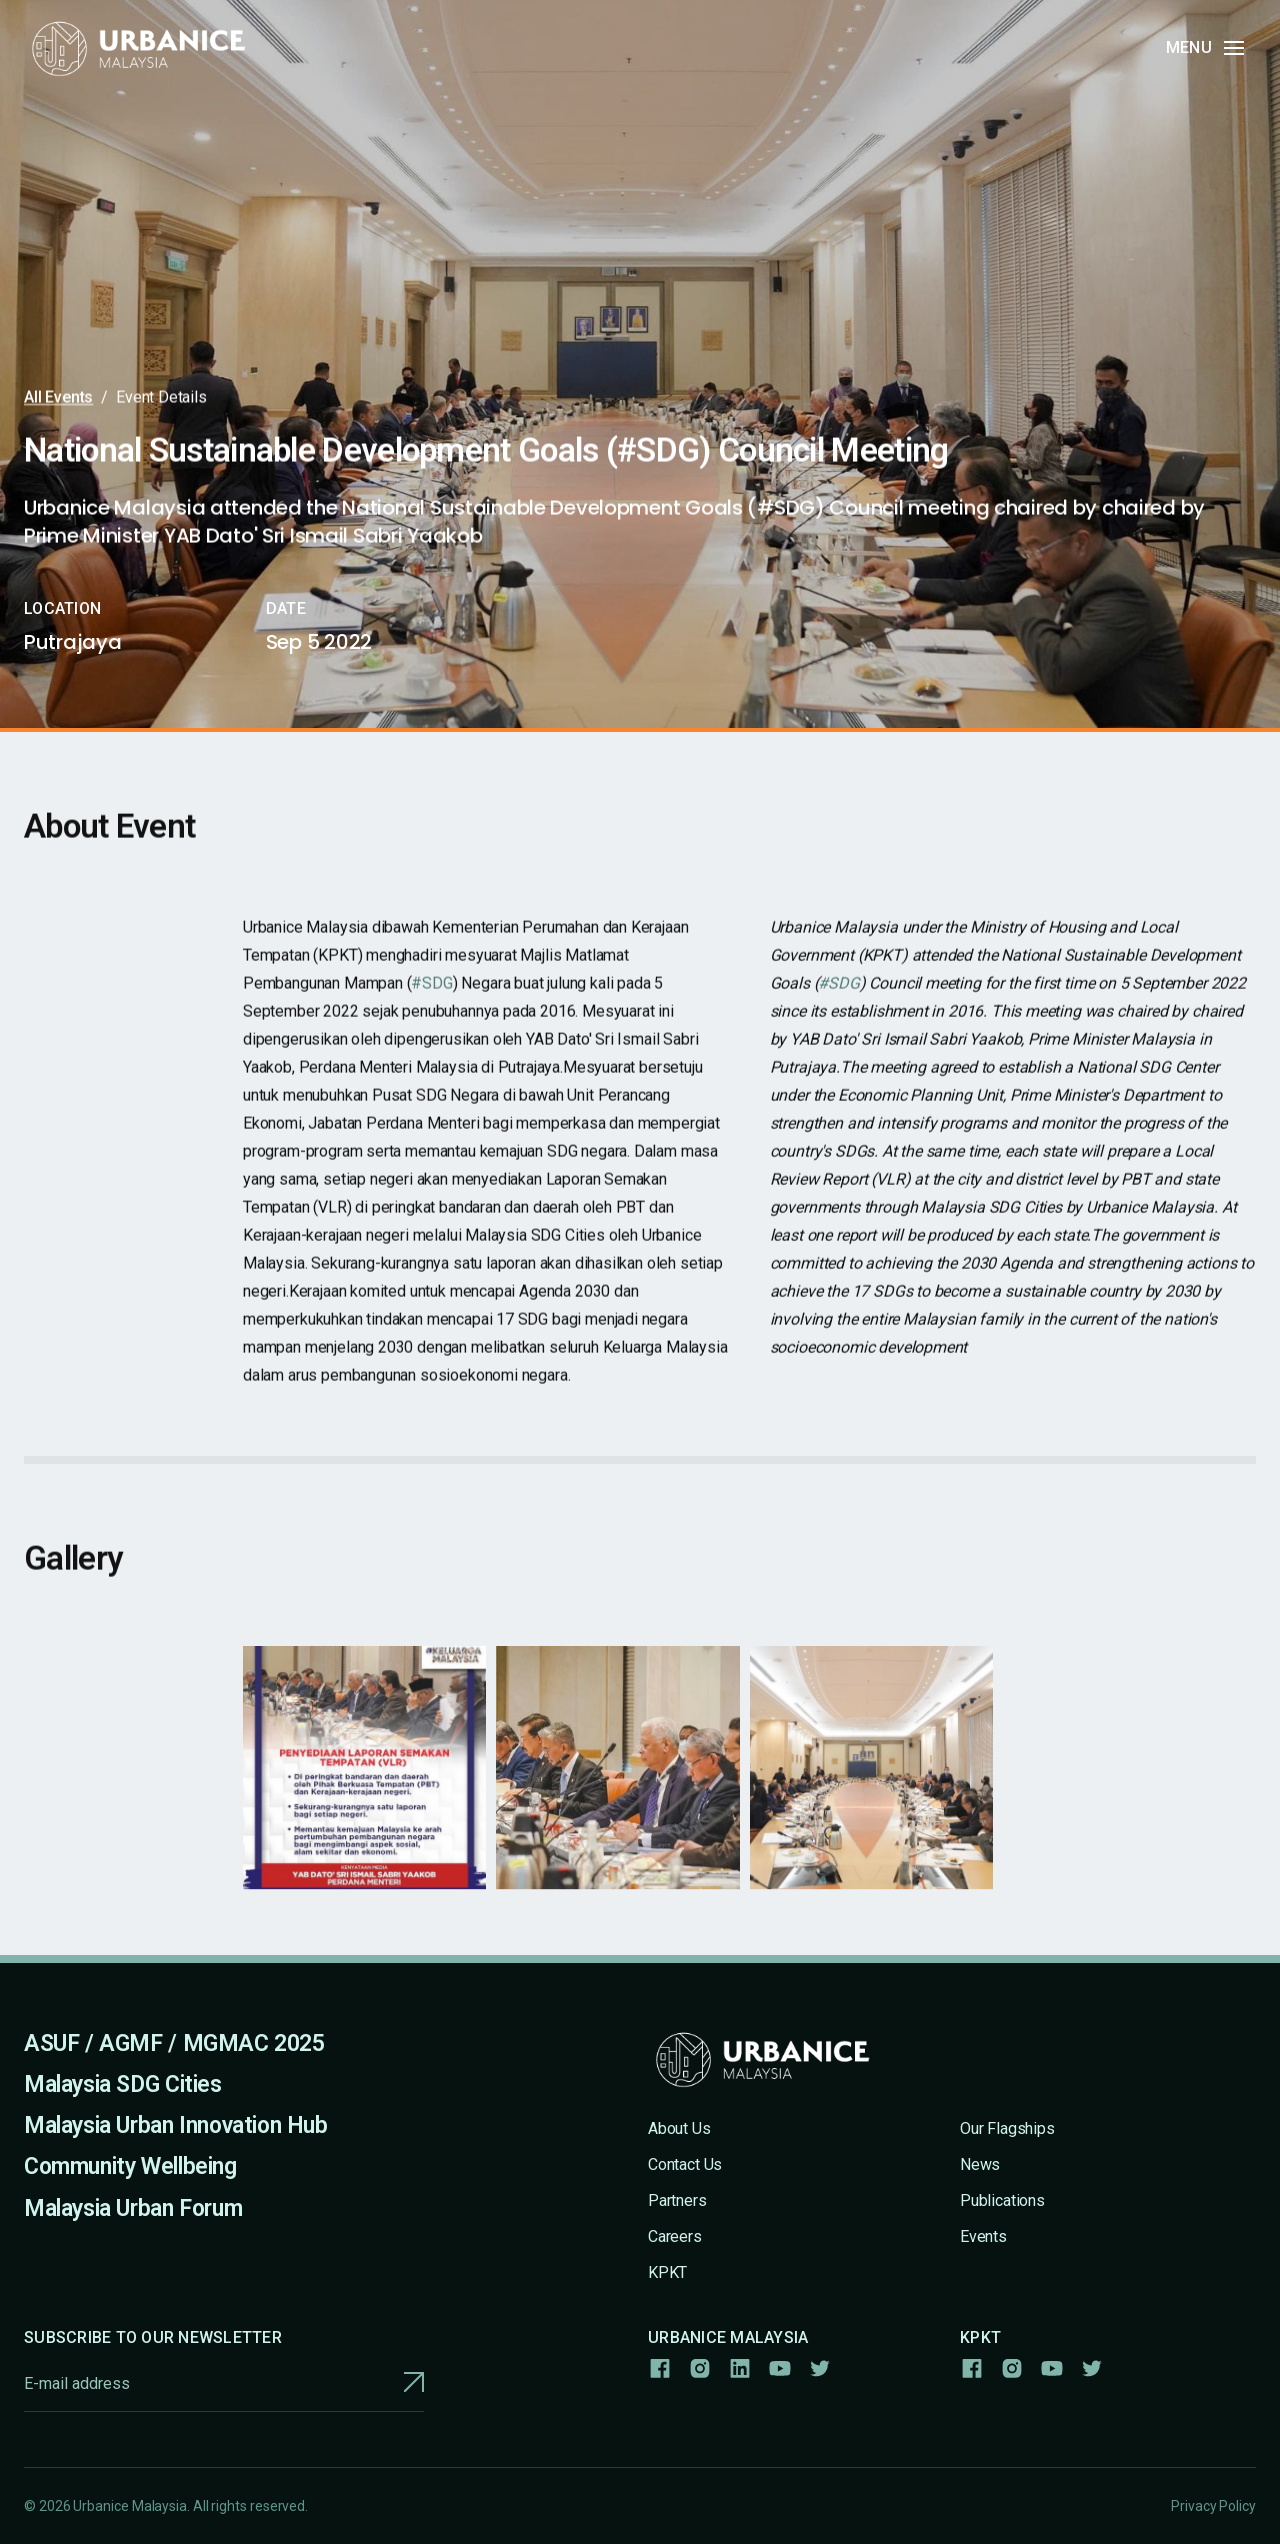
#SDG (431, 997)
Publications (1002, 2200)
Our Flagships (1007, 2128)
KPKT (667, 2272)
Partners (677, 2200)
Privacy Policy (1213, 2506)
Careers (675, 2236)
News (980, 2164)
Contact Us (685, 2164)
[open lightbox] (364, 1781)
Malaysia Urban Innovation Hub (176, 2125)
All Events (58, 397)
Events (983, 2236)
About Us (679, 2128)
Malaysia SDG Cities (123, 2084)
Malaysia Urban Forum (133, 2208)
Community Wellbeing (130, 2166)
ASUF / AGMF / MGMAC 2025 (174, 2043)
